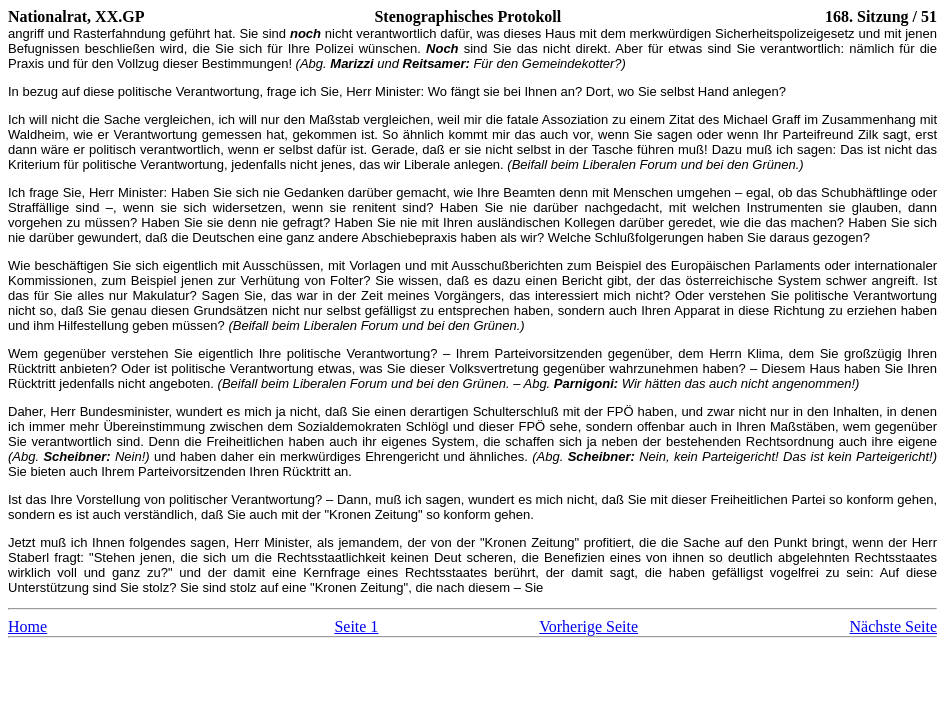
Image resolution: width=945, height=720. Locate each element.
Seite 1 (356, 626)
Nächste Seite (893, 626)
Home (27, 626)
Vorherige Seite (588, 626)
